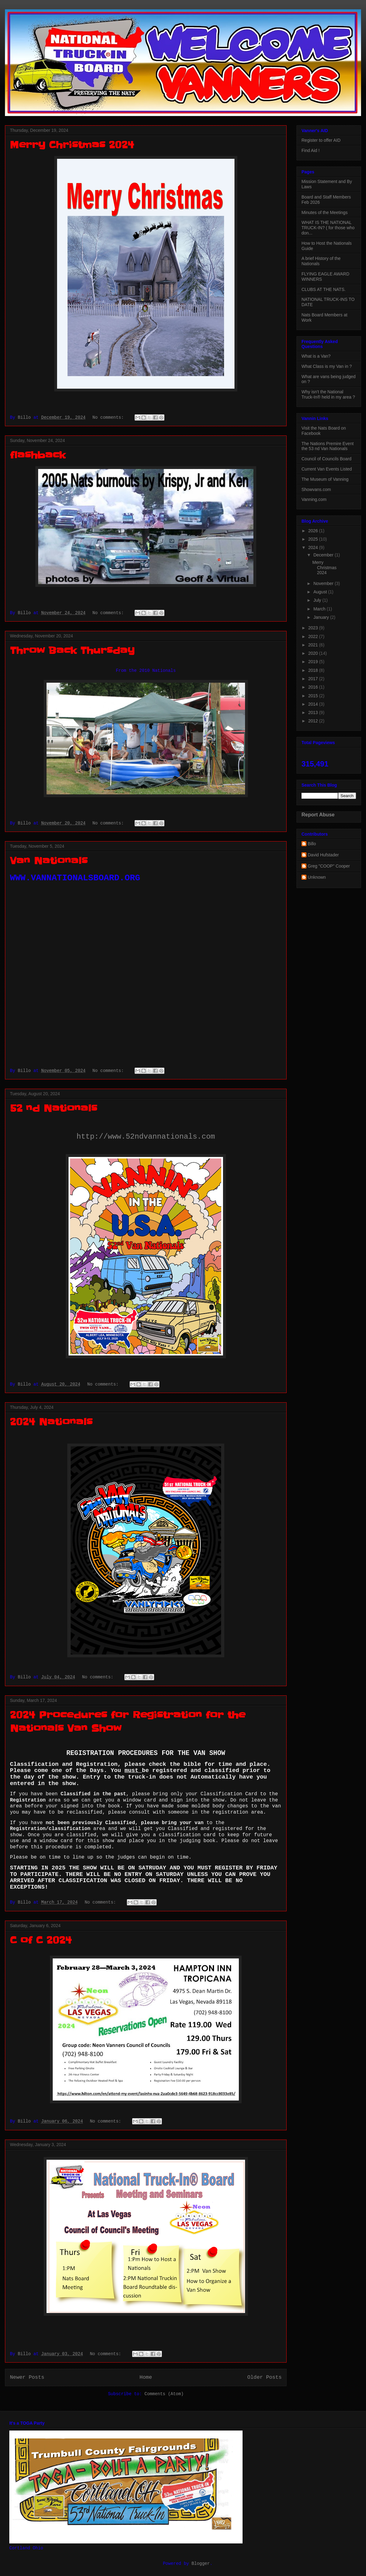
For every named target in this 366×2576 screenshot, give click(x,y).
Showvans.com (316, 489)
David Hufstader (323, 854)
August (320, 591)
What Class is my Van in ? (326, 366)
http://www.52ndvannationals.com (146, 1136)
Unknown (317, 877)
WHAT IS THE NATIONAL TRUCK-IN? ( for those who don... (328, 227)
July (317, 600)
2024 (313, 547)
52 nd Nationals (53, 1108)
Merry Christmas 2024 (72, 144)
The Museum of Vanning (325, 479)
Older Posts (264, 2377)
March (320, 608)
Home (146, 2377)
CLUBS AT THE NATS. (323, 289)
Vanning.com (314, 499)
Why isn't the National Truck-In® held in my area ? (328, 394)
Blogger (201, 2563)
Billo (312, 843)
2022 (313, 636)
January (321, 617)
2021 (313, 644)
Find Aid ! (310, 150)
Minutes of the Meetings (324, 212)
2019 (313, 661)
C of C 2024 (41, 1940)
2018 (313, 670)
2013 (313, 712)
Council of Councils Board (326, 458)
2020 (313, 653)
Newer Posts (27, 2377)
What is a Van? (316, 356)
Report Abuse (318, 814)
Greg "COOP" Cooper (329, 866)
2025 (313, 539)
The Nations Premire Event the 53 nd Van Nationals (327, 446)
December (323, 554)
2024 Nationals (51, 1421)
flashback (37, 455)
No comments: (109, 417)
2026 (313, 530)
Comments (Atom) (164, 2393)
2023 (313, 627)
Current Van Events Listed (326, 469)
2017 (313, 678)
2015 (313, 695)
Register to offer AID (321, 140)
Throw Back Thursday (72, 650)
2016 (313, 687)
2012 (313, 720)
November (323, 583)
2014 (313, 704)
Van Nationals (48, 860)
